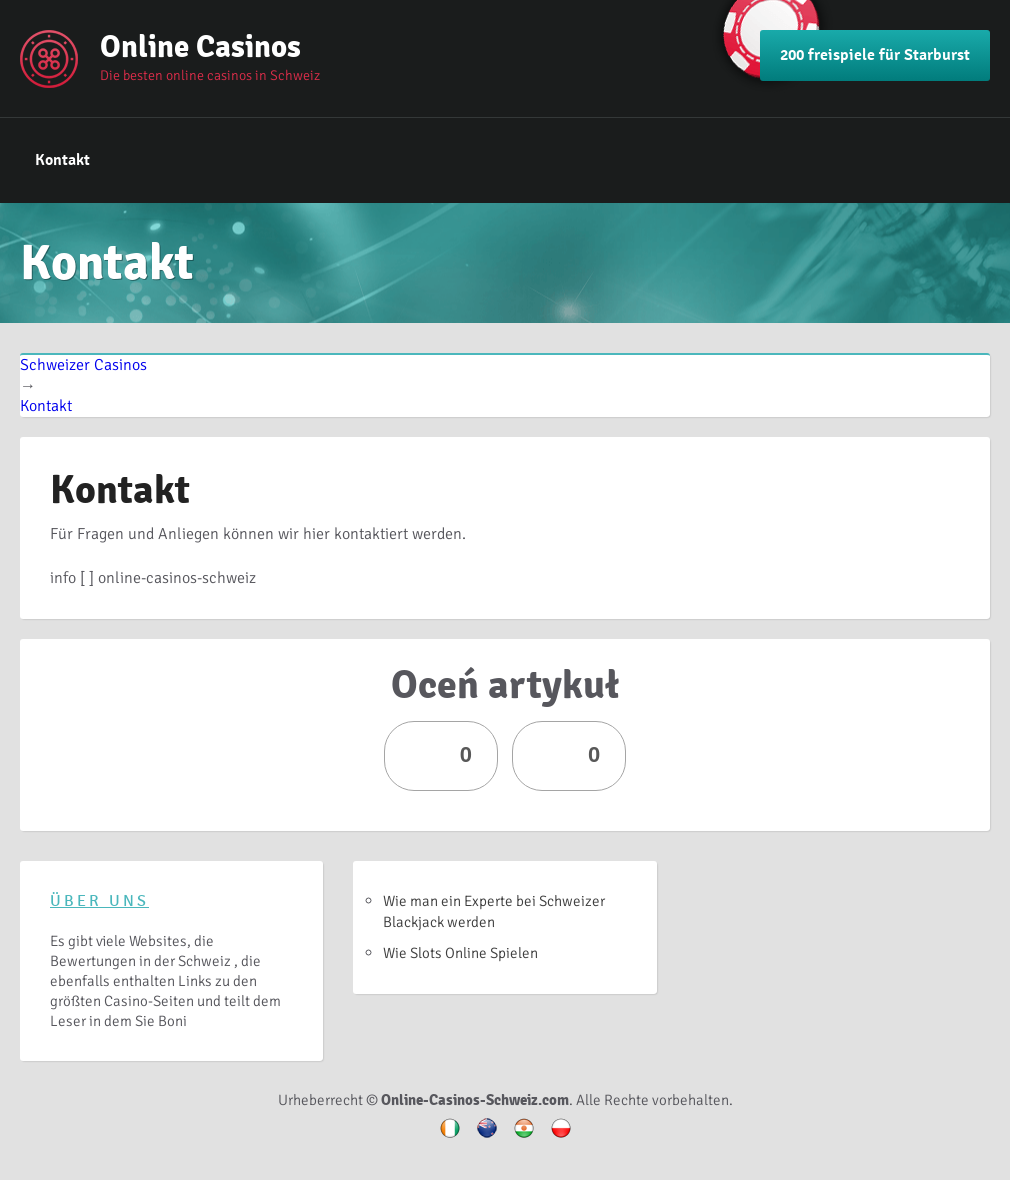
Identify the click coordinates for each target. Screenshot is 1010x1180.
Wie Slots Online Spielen (460, 953)
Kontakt (62, 160)
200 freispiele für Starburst (875, 55)
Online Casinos (200, 46)
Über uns (99, 901)
